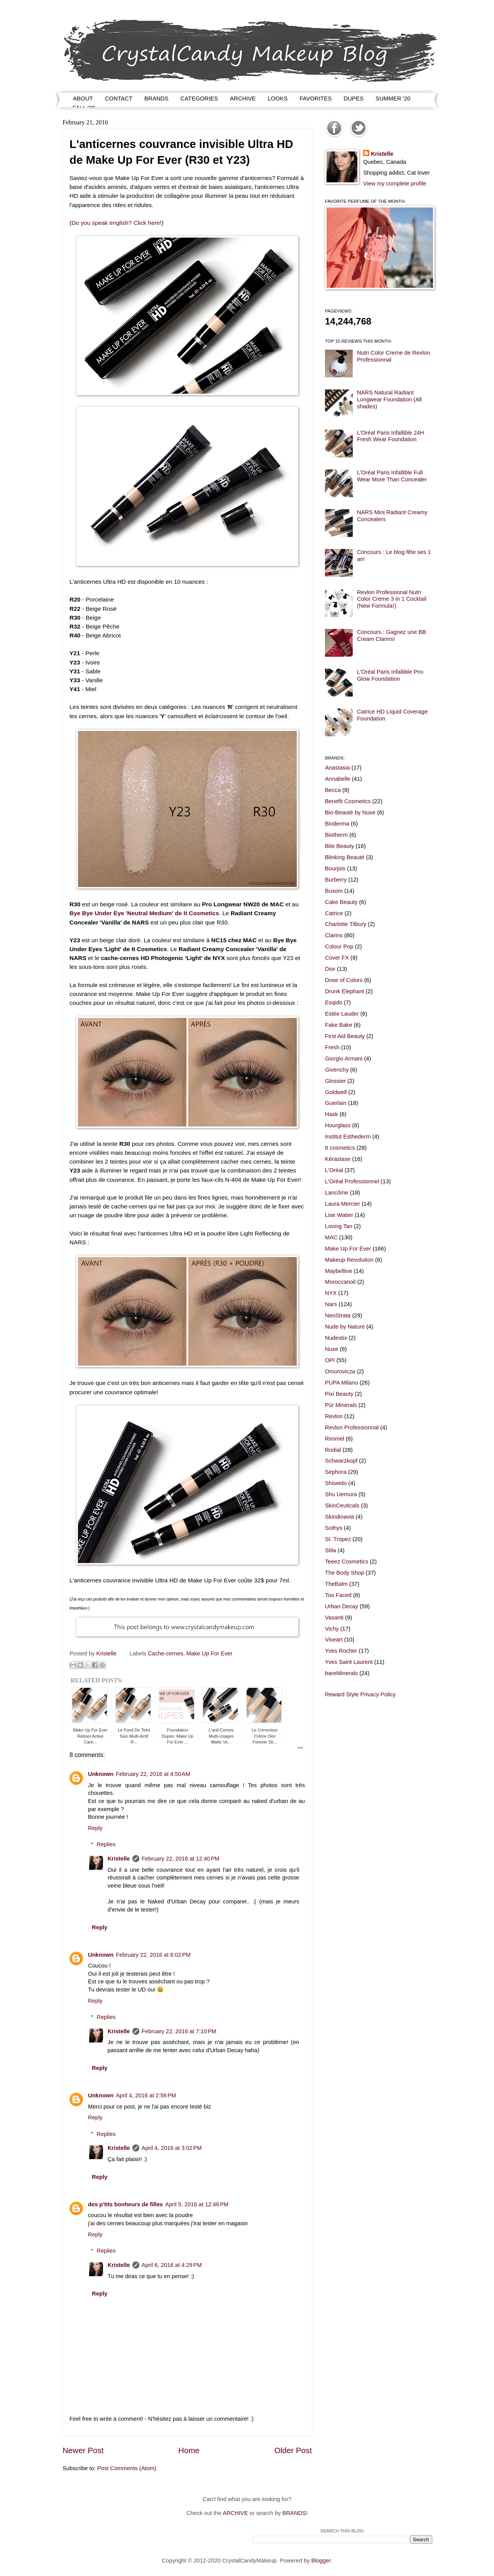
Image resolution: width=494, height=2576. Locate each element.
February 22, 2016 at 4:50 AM (153, 1774)
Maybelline (338, 1271)
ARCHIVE (243, 98)
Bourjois (335, 868)
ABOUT (83, 98)
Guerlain (336, 1103)
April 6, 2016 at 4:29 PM (172, 2265)
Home (189, 2450)
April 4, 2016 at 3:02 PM (172, 2148)
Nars (331, 1304)
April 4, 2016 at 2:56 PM (146, 2095)
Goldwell (336, 1092)
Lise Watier (339, 1215)
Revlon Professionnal (352, 1427)
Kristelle (119, 1859)
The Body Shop (344, 1573)
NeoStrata (337, 1315)
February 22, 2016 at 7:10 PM (179, 2031)
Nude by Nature (345, 1327)
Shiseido (336, 1483)
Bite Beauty (339, 846)
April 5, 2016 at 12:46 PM (196, 2204)
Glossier (335, 1081)
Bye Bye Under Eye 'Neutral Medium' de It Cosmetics (144, 913)
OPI (330, 1360)
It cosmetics (340, 1148)
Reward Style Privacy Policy (360, 1694)
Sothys (333, 1528)
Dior (330, 969)
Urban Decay (341, 1606)
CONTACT (118, 98)
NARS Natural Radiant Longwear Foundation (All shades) (389, 399)
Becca (333, 790)
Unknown (100, 1774)
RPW (300, 1748)
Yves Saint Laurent (349, 1662)
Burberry (336, 880)
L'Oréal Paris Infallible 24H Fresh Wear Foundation (390, 436)
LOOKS (278, 98)
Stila (330, 1550)
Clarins (334, 935)
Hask (331, 1114)
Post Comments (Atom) (126, 2468)
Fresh (332, 1047)
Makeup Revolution (349, 1260)
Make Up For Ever (209, 1653)
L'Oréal (334, 1170)
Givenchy (337, 1070)
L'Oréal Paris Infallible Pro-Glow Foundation (391, 675)
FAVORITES (315, 98)
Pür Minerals (341, 1405)
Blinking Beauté (344, 857)
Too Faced (338, 1595)
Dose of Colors (343, 980)
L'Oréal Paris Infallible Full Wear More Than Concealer (392, 476)
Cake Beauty (341, 902)
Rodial (333, 1450)
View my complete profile (394, 183)
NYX (331, 1293)
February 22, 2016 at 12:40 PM (181, 1859)
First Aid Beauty (345, 1036)
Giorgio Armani (343, 1058)
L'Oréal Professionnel (352, 1181)
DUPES (353, 98)
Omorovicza (340, 1371)
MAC (331, 1237)
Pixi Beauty (339, 1394)
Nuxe (331, 1349)
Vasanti (334, 1617)
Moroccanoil (340, 1282)
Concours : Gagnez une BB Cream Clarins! (391, 635)
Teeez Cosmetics (346, 1561)
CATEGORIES (199, 98)
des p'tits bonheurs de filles (125, 2204)
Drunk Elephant (344, 991)
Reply (95, 1828)
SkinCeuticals (342, 1505)
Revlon (334, 1416)
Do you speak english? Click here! (116, 222)
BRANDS (156, 98)
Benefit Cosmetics (348, 801)
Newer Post (83, 2450)
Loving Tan (338, 1226)
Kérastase (337, 1159)
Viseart (334, 1639)
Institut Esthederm (348, 1136)
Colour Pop (339, 946)
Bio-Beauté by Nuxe (350, 812)
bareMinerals (341, 1673)
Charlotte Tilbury (345, 924)
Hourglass (337, 1125)
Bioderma (337, 824)
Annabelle (337, 779)
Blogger (321, 2560)
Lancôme (337, 1192)
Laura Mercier (342, 1204)
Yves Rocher (341, 1651)
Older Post (293, 2450)
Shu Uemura (341, 1494)
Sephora (336, 1472)
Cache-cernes (165, 1653)
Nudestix (336, 1338)
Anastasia (337, 768)
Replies (106, 1844)
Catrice (334, 913)
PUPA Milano (341, 1383)
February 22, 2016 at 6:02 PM (153, 1955)
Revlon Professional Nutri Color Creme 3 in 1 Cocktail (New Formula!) (391, 599)
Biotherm (336, 835)
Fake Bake (338, 1025)
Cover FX (337, 958)
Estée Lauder (342, 1014)
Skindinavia (339, 1517)
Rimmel (334, 1439)
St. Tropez (338, 1539)
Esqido (333, 1002)
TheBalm (336, 1584)
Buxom (334, 891)
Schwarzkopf (341, 1461)
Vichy (332, 1629)
